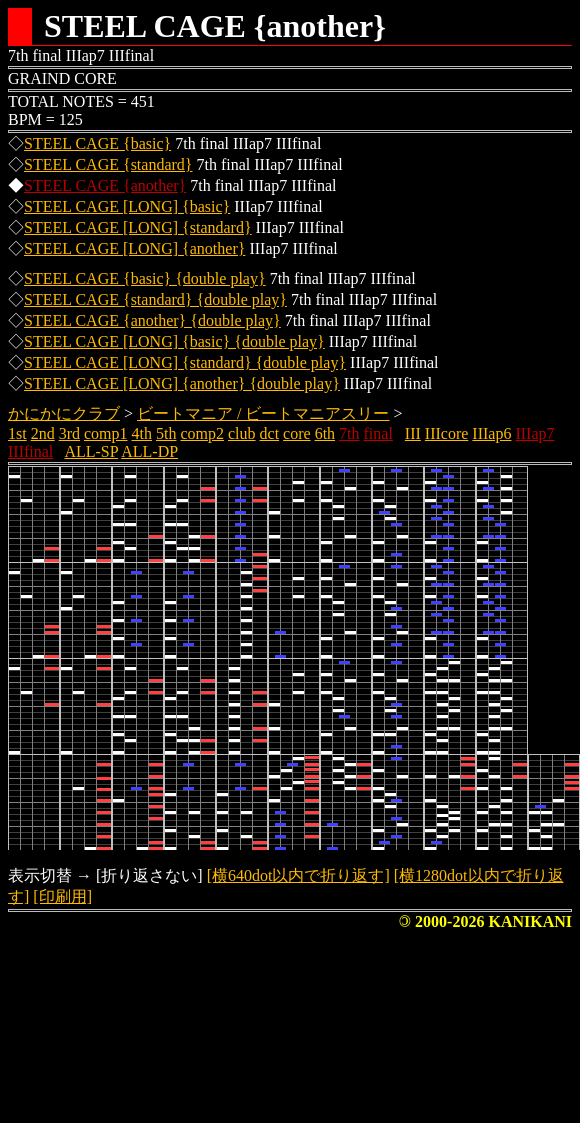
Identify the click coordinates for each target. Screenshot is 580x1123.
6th (325, 433)
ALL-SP (91, 451)
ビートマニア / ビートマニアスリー (263, 413)
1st (17, 433)
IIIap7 (534, 433)
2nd (43, 433)
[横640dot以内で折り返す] (298, 875)
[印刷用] (62, 896)
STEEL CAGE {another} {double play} (152, 320)
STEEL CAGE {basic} (97, 143)
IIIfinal (30, 451)
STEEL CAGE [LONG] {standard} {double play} (185, 362)
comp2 (202, 433)
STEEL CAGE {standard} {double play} (155, 299)
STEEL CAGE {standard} (108, 164)
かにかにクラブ (64, 413)
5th (166, 433)
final (378, 433)
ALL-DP (149, 451)
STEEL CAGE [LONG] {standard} (138, 227)
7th (349, 433)
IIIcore (447, 433)
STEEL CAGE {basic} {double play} (145, 278)
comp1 (106, 433)
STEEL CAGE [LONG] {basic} (127, 206)
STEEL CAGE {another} (105, 185)
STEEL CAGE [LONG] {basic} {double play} (174, 341)
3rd (69, 433)
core (297, 433)
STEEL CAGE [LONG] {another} (134, 248)
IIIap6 (491, 433)
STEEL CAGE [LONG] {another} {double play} (182, 383)
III (413, 433)
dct (270, 433)
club (242, 433)
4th (142, 433)
